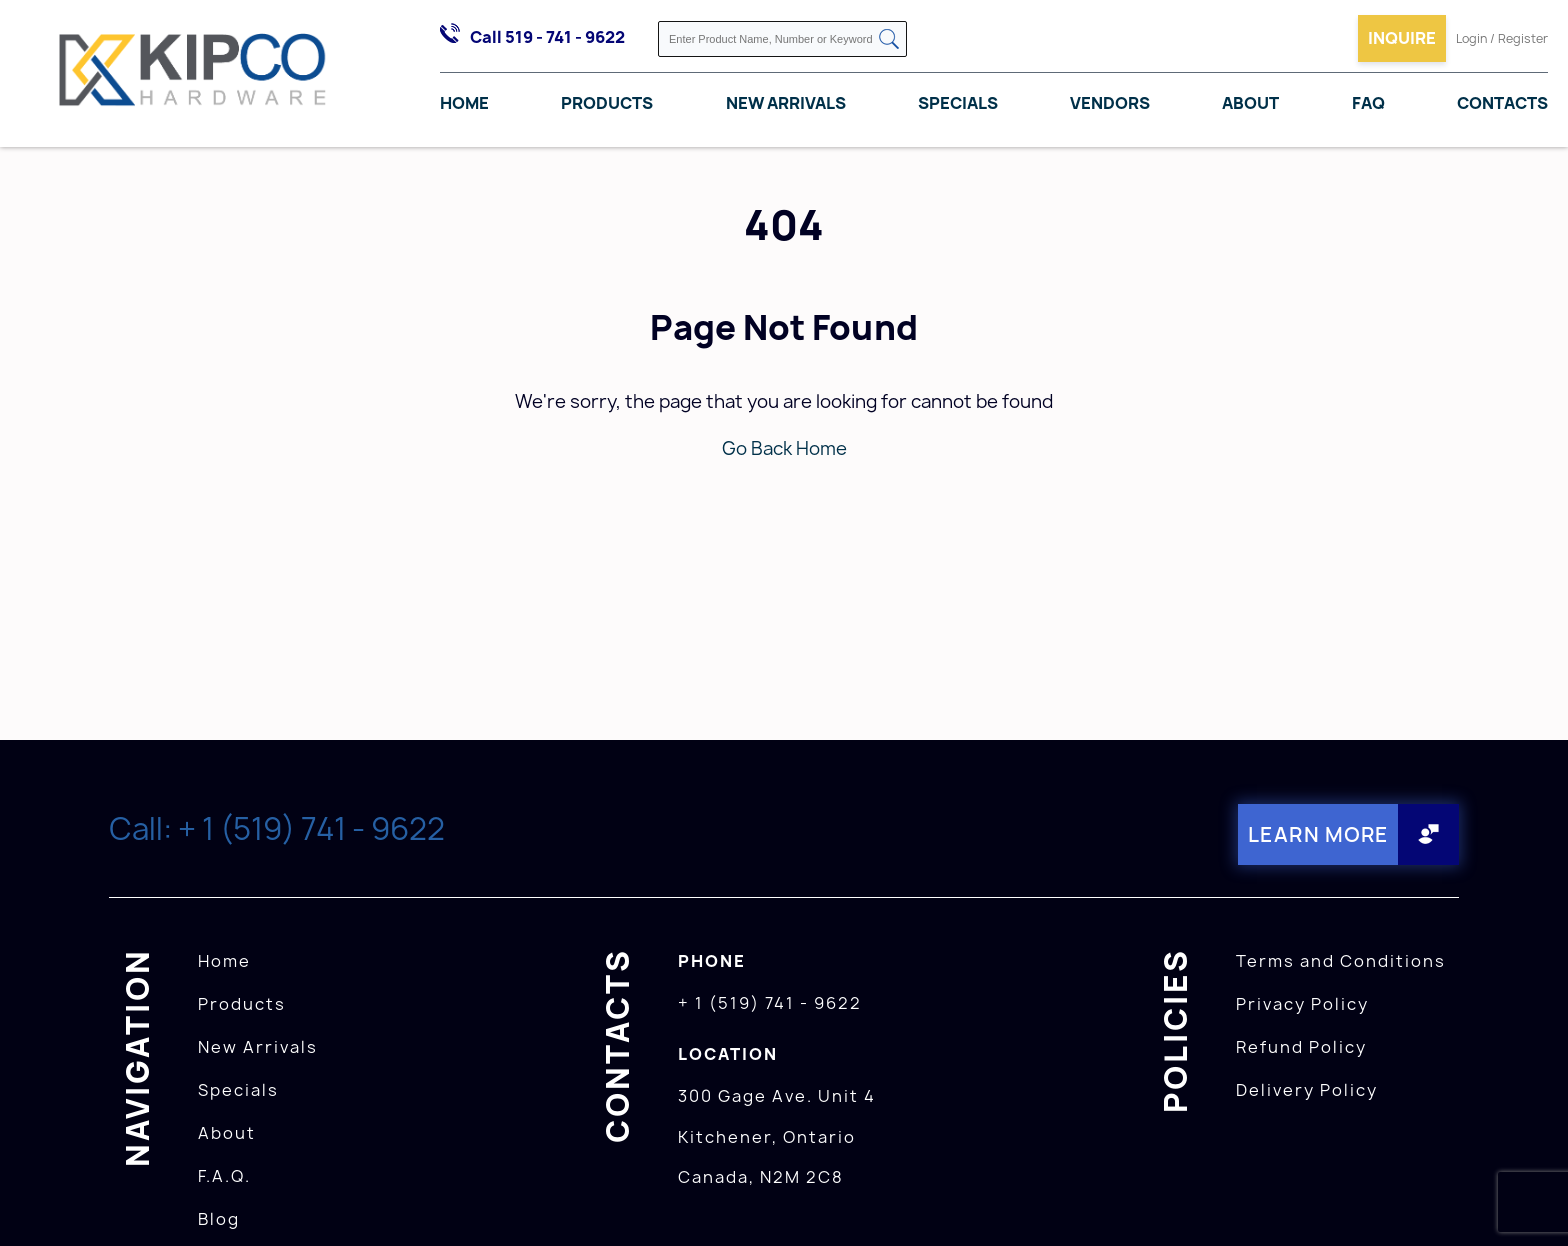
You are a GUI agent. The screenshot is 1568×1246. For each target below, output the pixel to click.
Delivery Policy (1307, 1090)
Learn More (1318, 834)
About (1250, 103)
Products (607, 103)
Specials (958, 103)
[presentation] (1530, 1202)
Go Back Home (784, 448)
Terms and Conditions (1341, 961)
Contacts (1502, 103)
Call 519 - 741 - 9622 (547, 37)
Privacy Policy (1302, 1004)
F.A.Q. (224, 1176)
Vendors (1110, 103)
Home (464, 103)
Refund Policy (1301, 1047)
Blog (219, 1219)
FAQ (1368, 103)
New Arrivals (786, 103)
